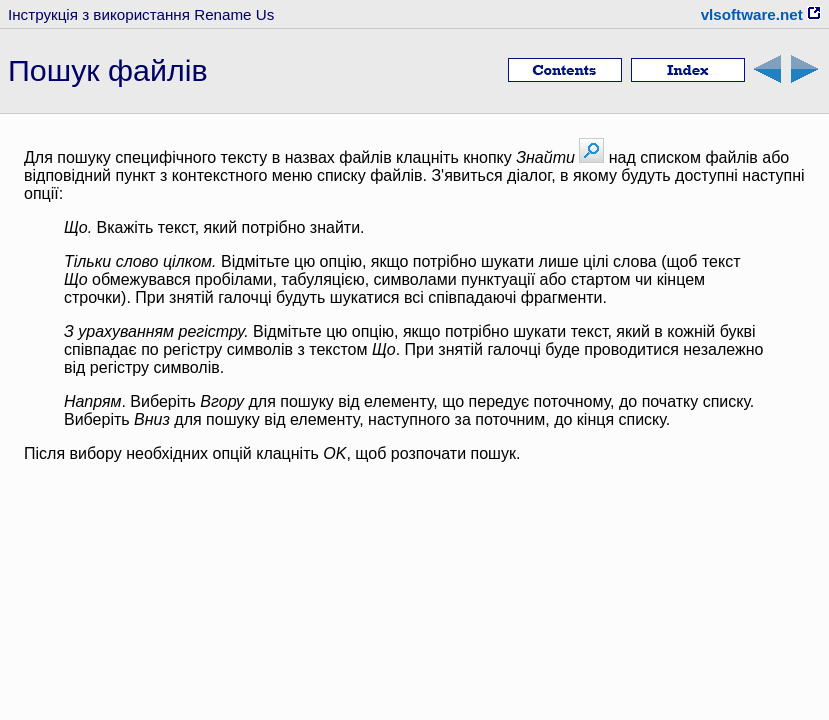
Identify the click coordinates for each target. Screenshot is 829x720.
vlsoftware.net (761, 14)
